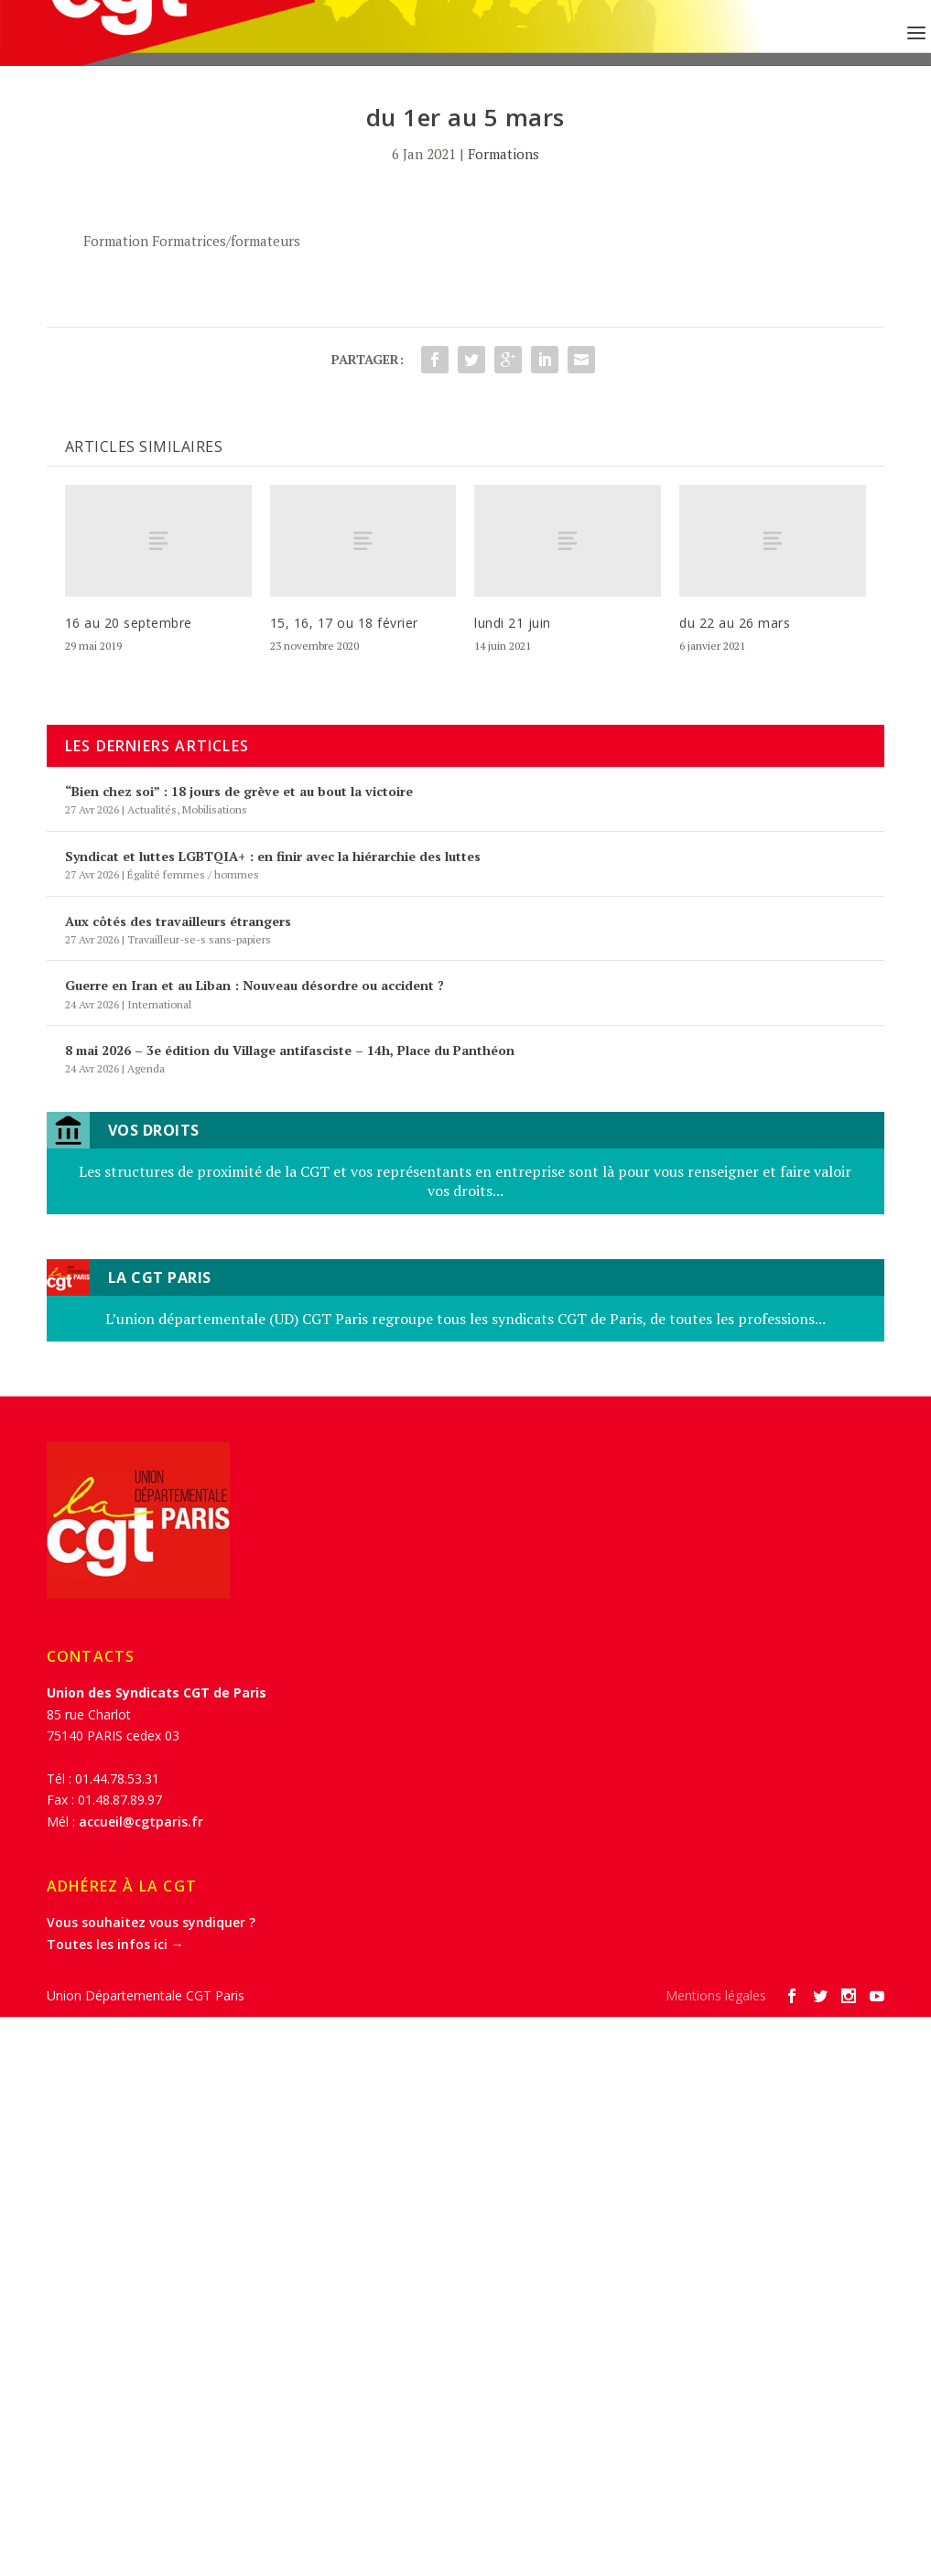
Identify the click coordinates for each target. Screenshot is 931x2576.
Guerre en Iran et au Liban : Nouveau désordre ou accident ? (254, 985)
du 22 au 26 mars (734, 622)
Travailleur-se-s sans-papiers (199, 939)
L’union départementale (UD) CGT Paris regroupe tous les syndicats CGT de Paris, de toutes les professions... (465, 1319)
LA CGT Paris (159, 1277)
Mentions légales (716, 1995)
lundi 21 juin (512, 622)
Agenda (146, 1068)
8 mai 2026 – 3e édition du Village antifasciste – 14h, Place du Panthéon (289, 1050)
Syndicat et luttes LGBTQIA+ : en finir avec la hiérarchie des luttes (273, 856)
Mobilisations (214, 809)
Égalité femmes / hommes (193, 874)
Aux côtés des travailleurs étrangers (178, 921)
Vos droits (154, 1130)
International (159, 1004)
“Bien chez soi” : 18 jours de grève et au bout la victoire (239, 791)
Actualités (152, 809)
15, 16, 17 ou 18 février (344, 622)
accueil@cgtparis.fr (141, 1821)
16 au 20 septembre (128, 622)
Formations (503, 154)
